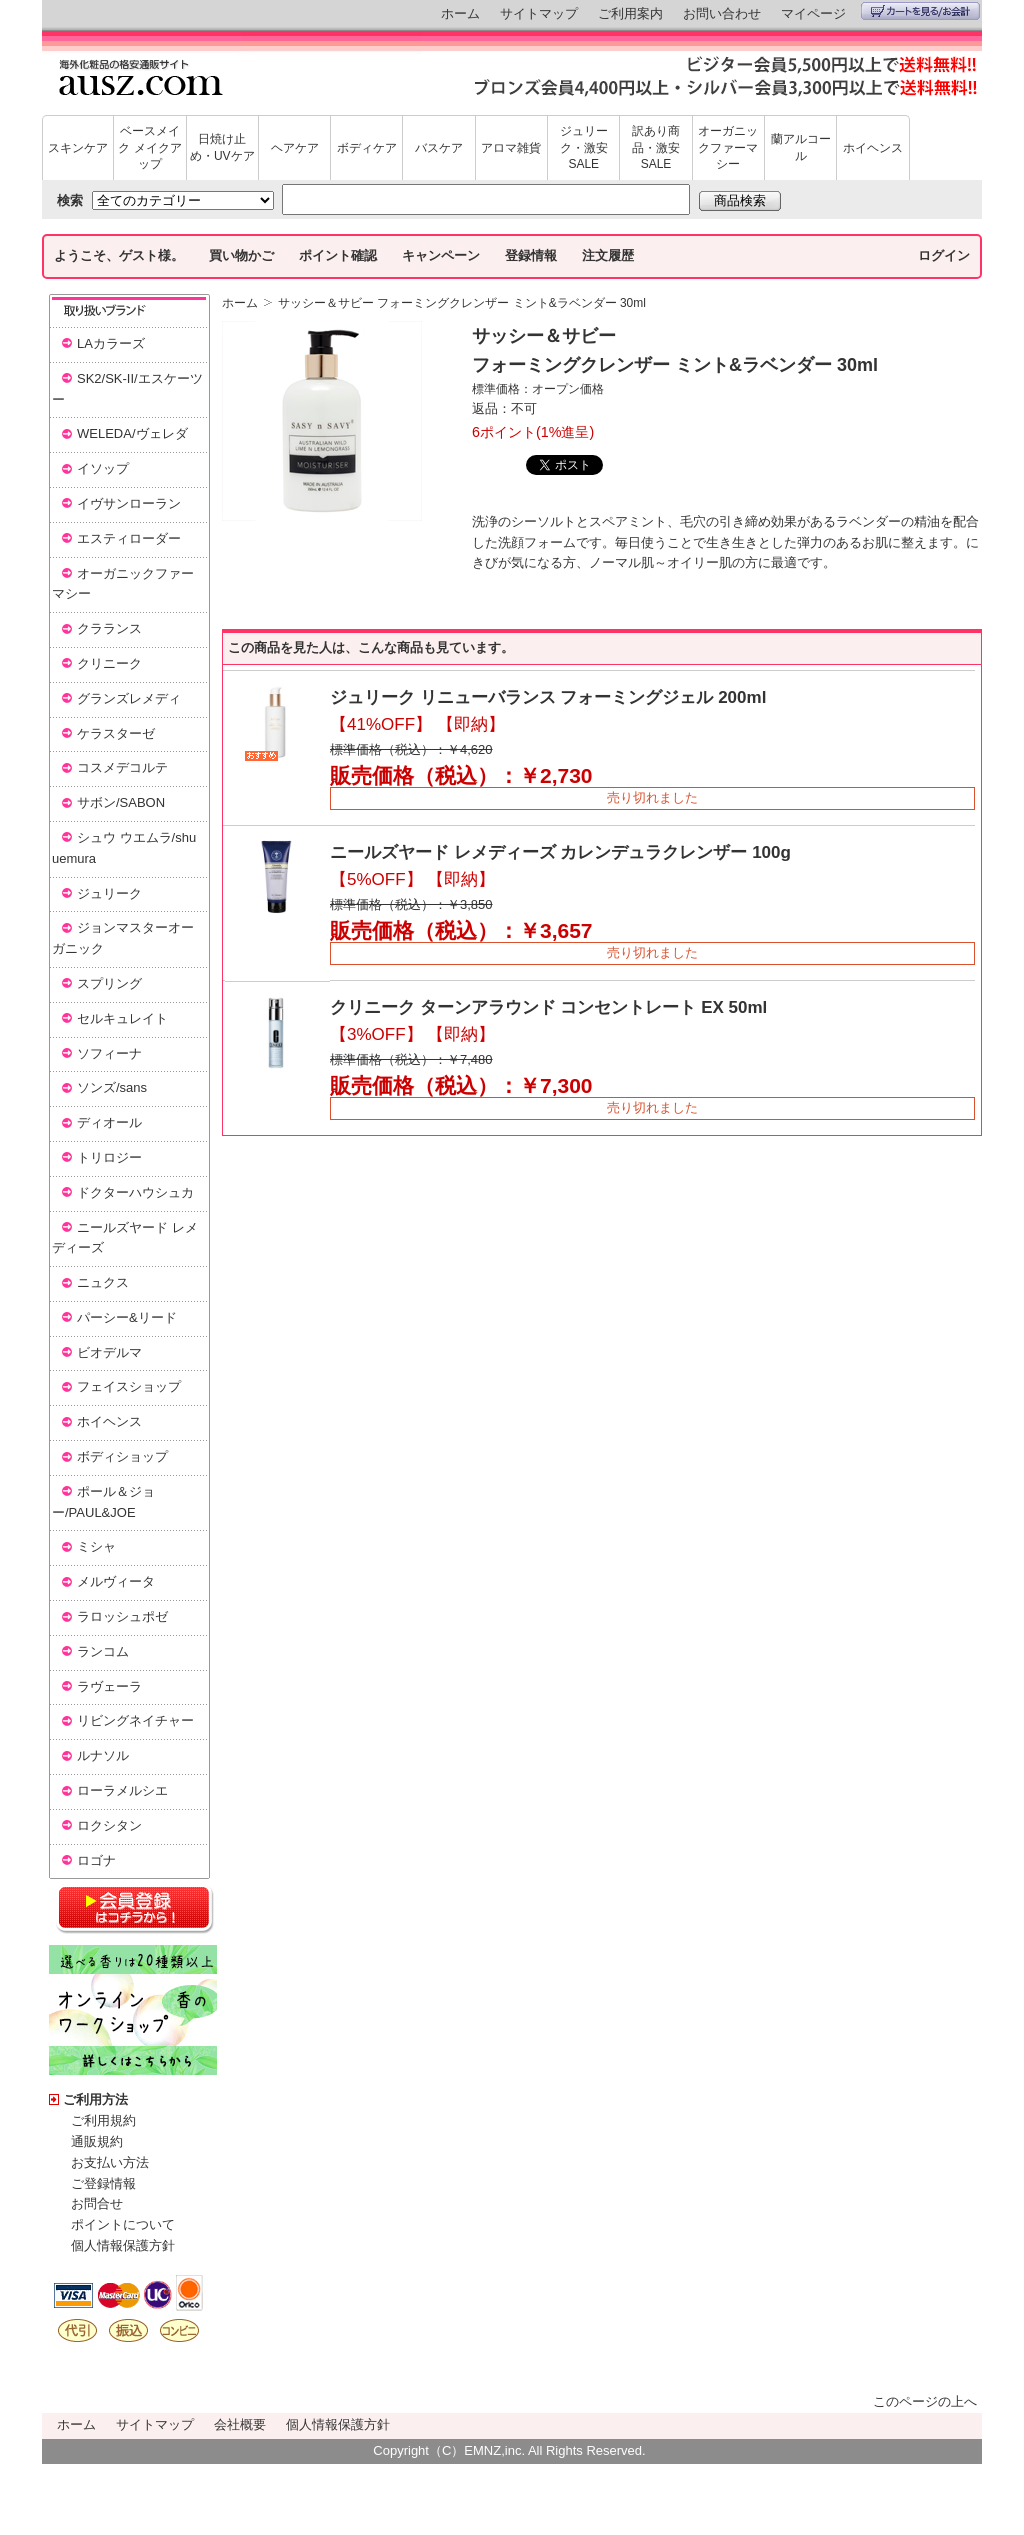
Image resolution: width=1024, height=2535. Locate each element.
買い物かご (241, 255)
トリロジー (109, 1157)
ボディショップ (122, 1456)
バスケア (439, 148)
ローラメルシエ (122, 1790)
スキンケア (78, 148)
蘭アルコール (801, 147)
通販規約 (97, 2141)
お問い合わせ (722, 13)
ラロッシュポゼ (122, 1616)
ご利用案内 (630, 13)
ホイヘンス (873, 148)
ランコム (103, 1651)
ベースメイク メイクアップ (149, 148)
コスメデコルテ (122, 767)
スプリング (109, 983)
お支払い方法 (110, 2162)
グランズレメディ (129, 698)
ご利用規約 (103, 2120)
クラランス (109, 628)
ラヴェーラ (109, 1686)
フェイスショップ (129, 1386)
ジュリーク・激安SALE (584, 148)
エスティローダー (129, 538)
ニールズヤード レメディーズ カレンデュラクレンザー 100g (560, 852)
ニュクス (103, 1282)
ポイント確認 (338, 255)
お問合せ (97, 2203)
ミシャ (96, 1546)
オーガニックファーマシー (728, 148)
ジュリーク (109, 893)
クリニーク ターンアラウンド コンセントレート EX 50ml (548, 1007)
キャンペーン (441, 255)
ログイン (944, 255)
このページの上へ (925, 2401)
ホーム (460, 13)
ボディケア (367, 148)
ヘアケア (295, 148)
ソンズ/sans (112, 1087)
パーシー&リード (127, 1317)
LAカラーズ (111, 343)
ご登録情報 (103, 2183)
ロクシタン (109, 1825)
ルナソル (103, 1755)
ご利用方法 (95, 2099)
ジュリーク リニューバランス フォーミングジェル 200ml (548, 697)
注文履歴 (608, 255)
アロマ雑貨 (511, 148)
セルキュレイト (122, 1018)
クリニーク (109, 663)
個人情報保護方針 (123, 2245)
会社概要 (240, 2424)
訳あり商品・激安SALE (656, 148)
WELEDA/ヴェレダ (132, 433)
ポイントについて (123, 2224)
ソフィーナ (109, 1053)
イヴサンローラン (129, 503)
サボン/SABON (121, 802)
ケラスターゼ (116, 733)
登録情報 (531, 255)
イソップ (103, 468)
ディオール (109, 1122)
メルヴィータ (116, 1581)
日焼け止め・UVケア (222, 147)
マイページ (813, 13)
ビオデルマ (109, 1352)
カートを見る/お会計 (920, 11)
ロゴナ (96, 1860)
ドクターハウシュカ (135, 1192)
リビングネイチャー (135, 1720)
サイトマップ (539, 13)
